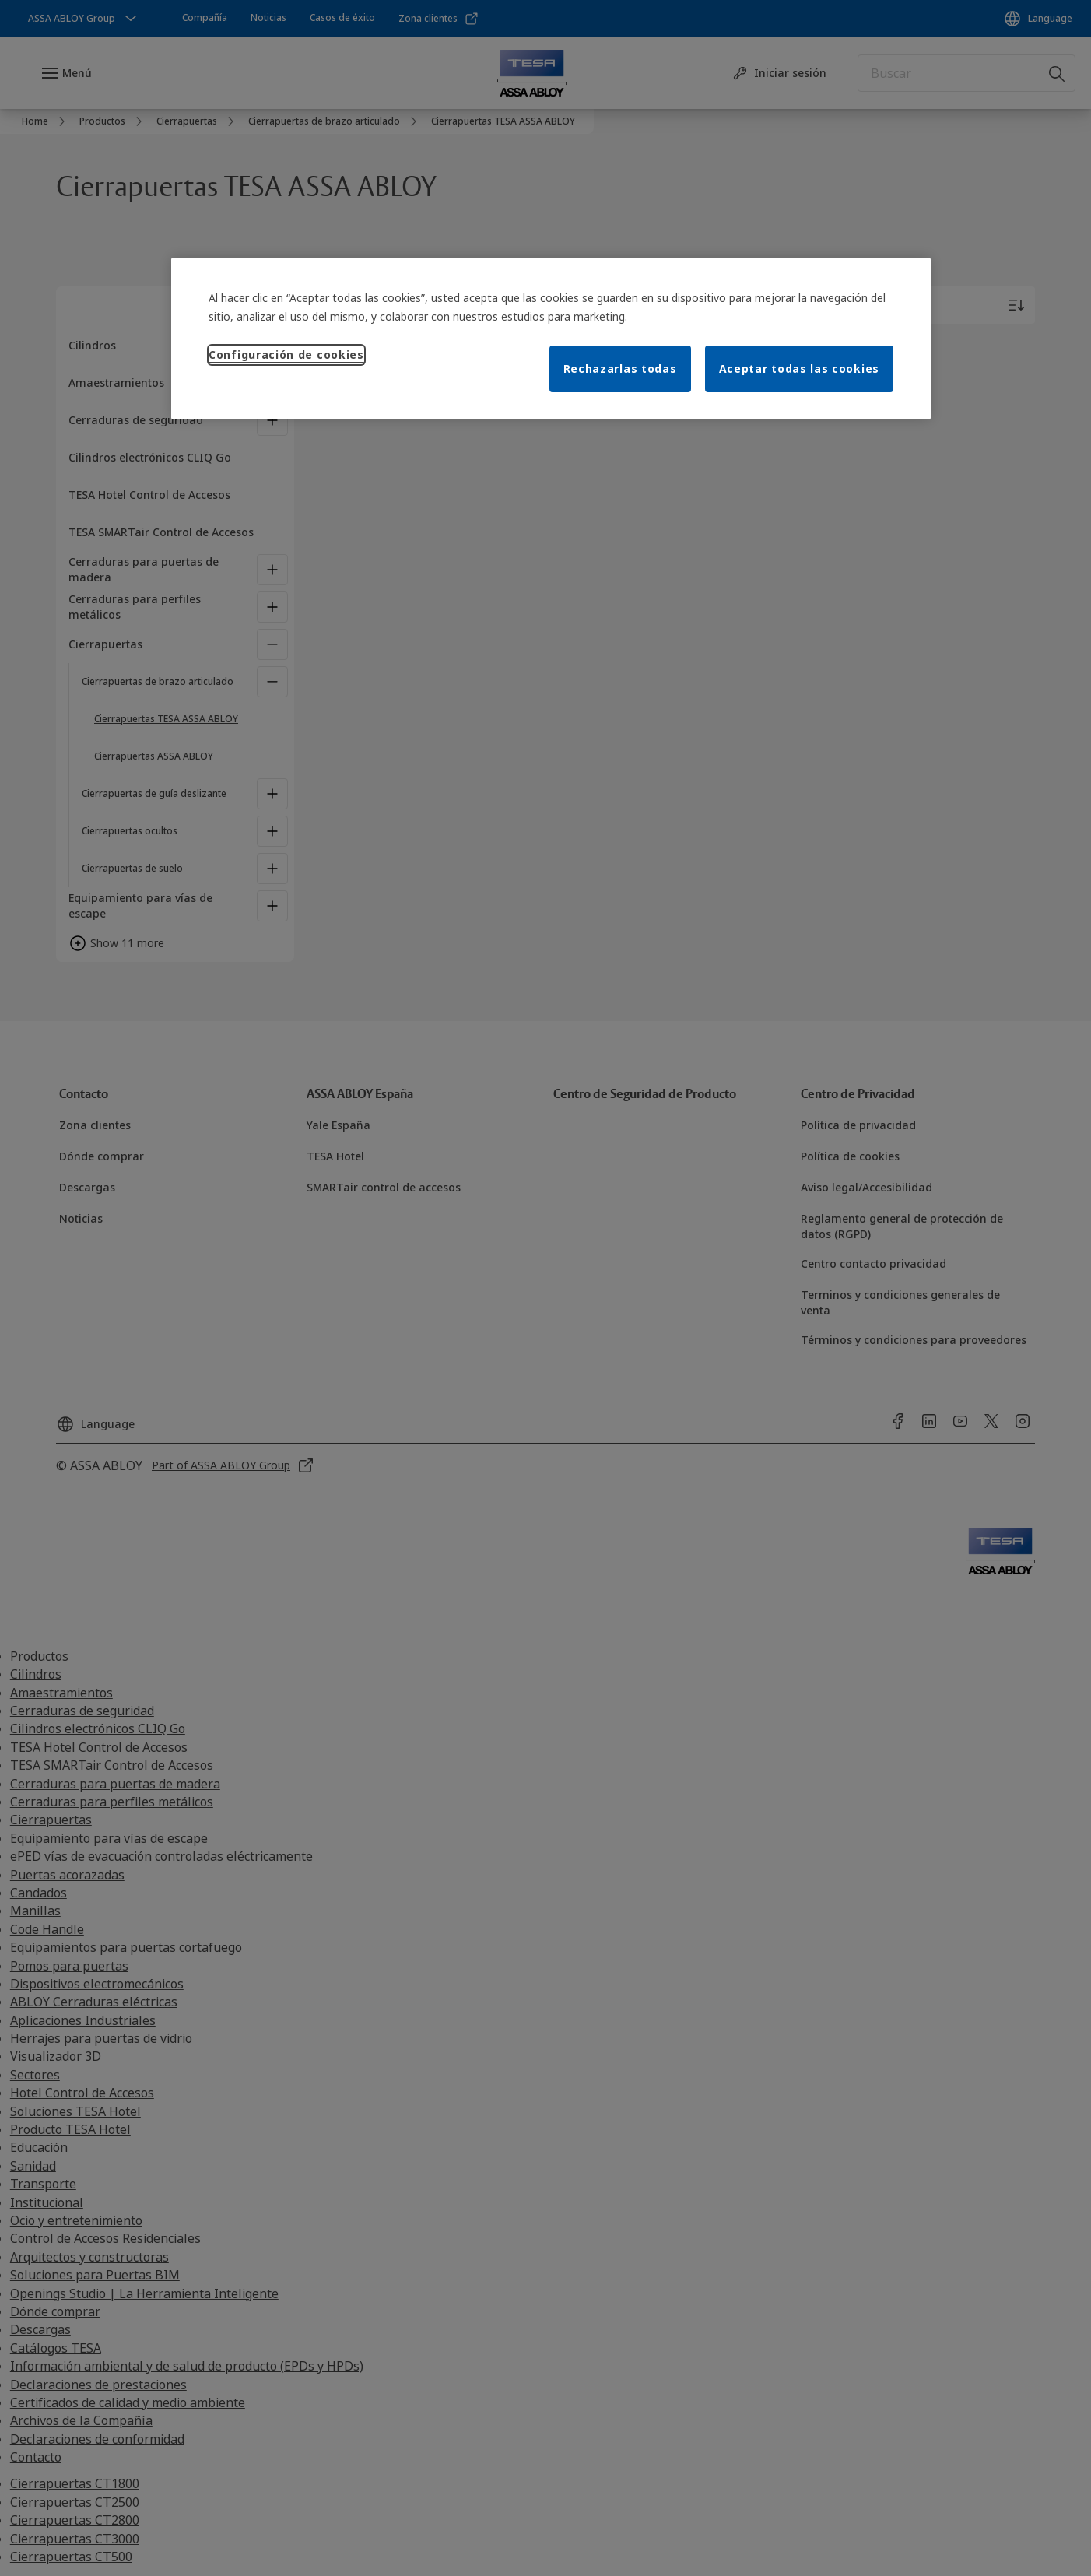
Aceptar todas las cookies (799, 368)
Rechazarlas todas (620, 368)
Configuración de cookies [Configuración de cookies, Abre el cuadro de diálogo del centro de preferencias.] (286, 354)
